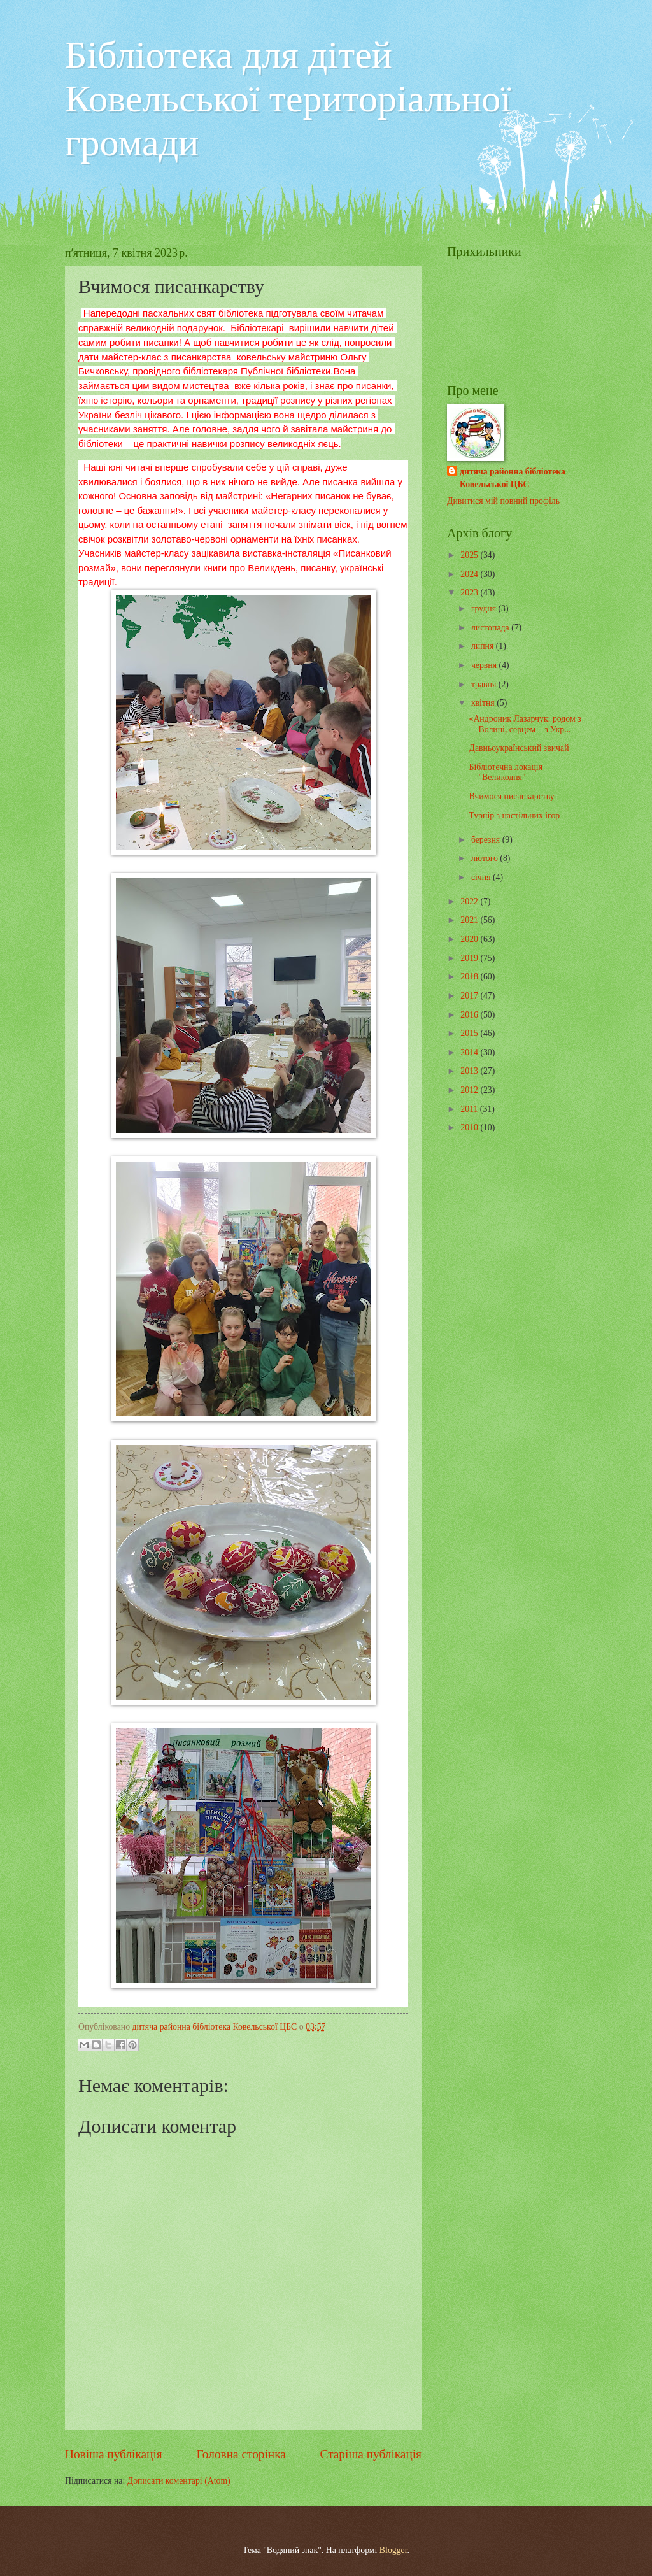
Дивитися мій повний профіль (503, 501)
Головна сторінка (240, 2454)
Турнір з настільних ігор (514, 815)
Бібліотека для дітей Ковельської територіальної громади (288, 99)
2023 (470, 592)
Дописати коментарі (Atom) (178, 2481)
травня (485, 684)
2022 (470, 901)
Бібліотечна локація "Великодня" (505, 772)
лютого (485, 858)
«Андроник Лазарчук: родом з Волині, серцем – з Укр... (525, 724)
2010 (470, 1127)
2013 (470, 1071)
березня (486, 839)
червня (485, 665)
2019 (470, 958)
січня (482, 877)
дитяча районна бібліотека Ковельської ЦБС (512, 477)
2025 (470, 555)
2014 (470, 1052)
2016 (470, 1015)
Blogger (393, 2550)
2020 (470, 939)
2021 (470, 920)
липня (483, 646)
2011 (470, 1109)
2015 (470, 1033)
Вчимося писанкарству (511, 796)
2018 (470, 976)
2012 (470, 1090)
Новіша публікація (113, 2454)
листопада (491, 627)
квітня (484, 703)
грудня (485, 608)
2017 (470, 995)
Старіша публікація (371, 2454)
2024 (470, 574)
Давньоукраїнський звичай (519, 748)
